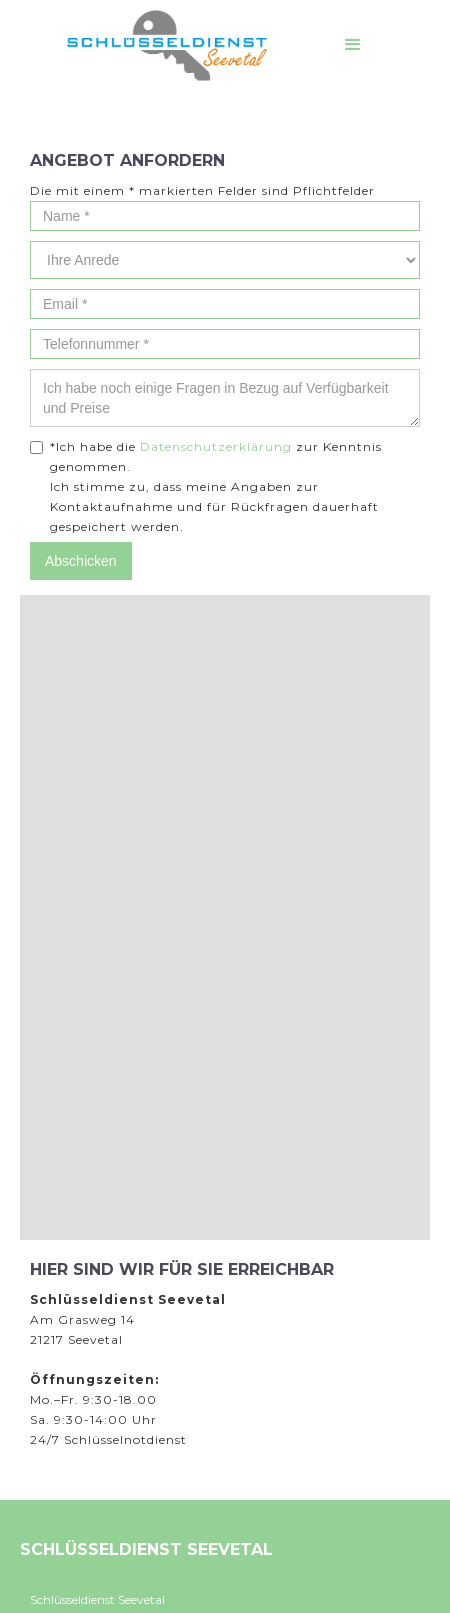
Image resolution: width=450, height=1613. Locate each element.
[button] (353, 45)
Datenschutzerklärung (216, 446)
